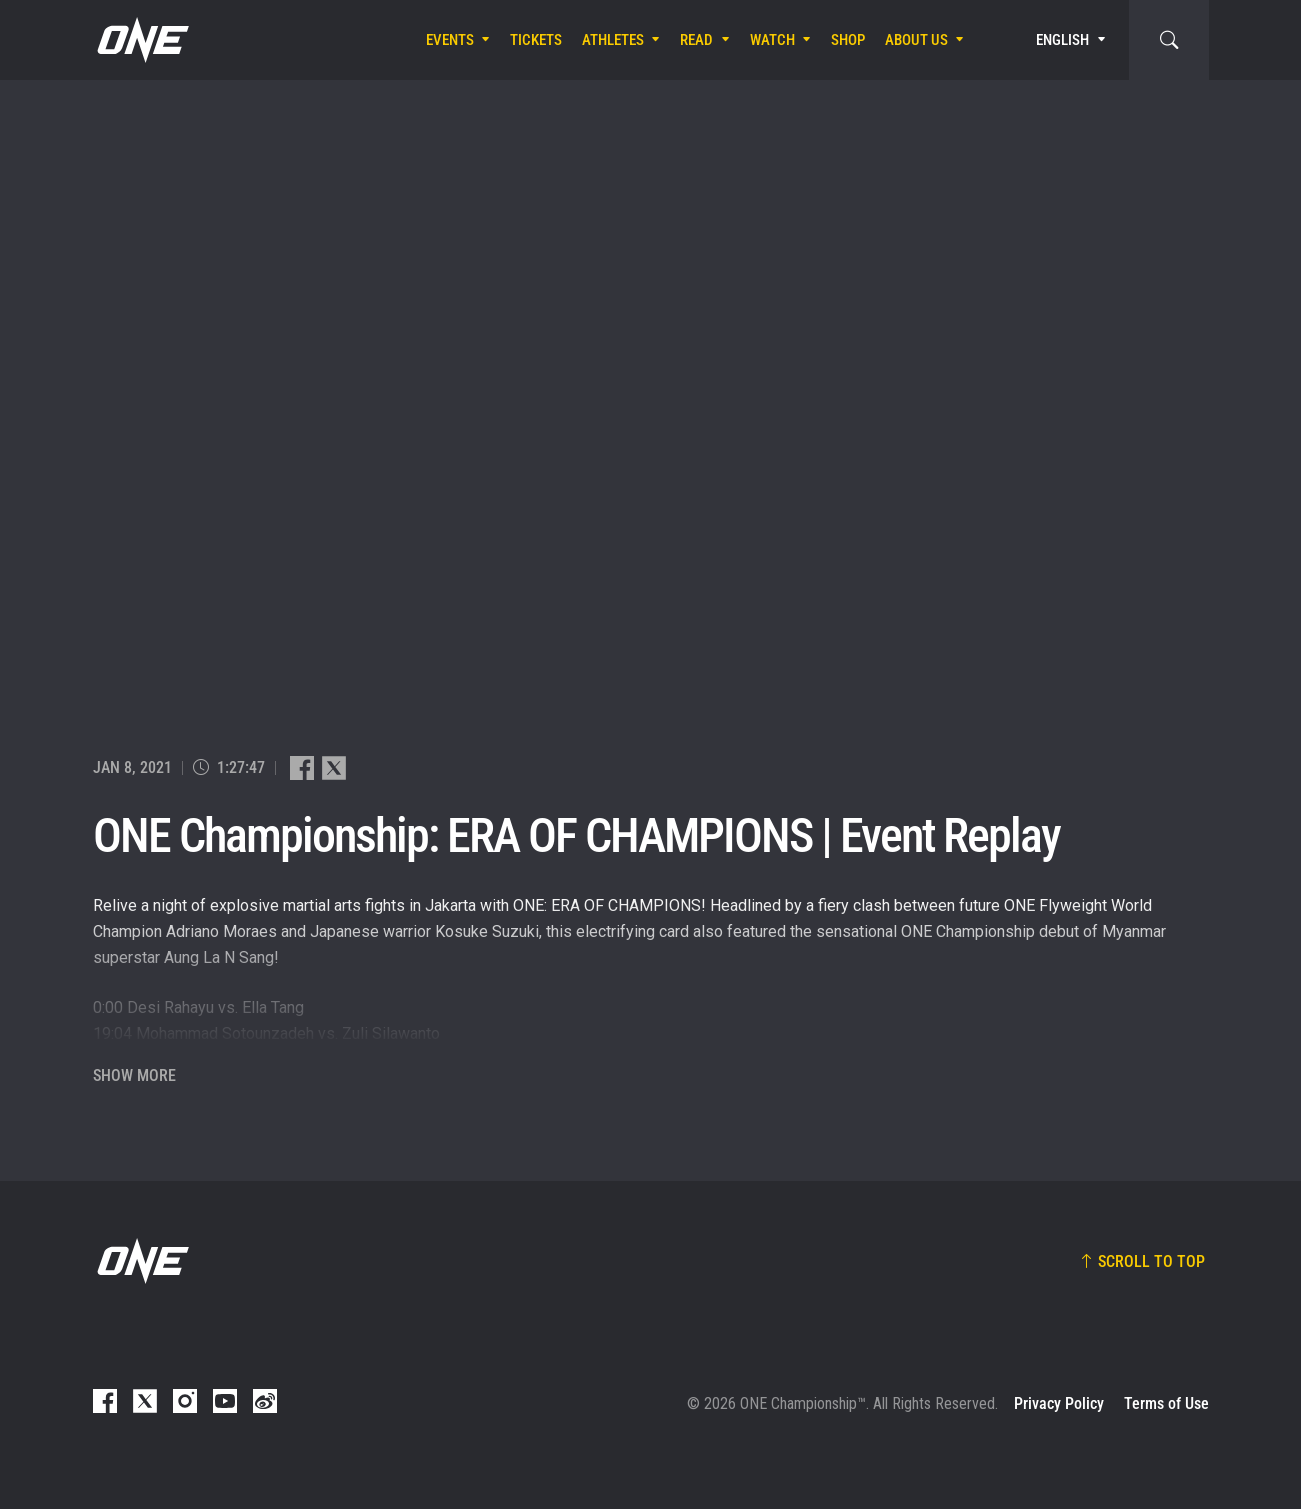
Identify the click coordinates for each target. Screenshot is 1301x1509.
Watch (772, 40)
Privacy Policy (1059, 1403)
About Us (916, 40)
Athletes (613, 40)
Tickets (536, 40)
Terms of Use (1166, 1403)
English (1062, 40)
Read (696, 40)
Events (450, 40)
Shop (848, 40)
